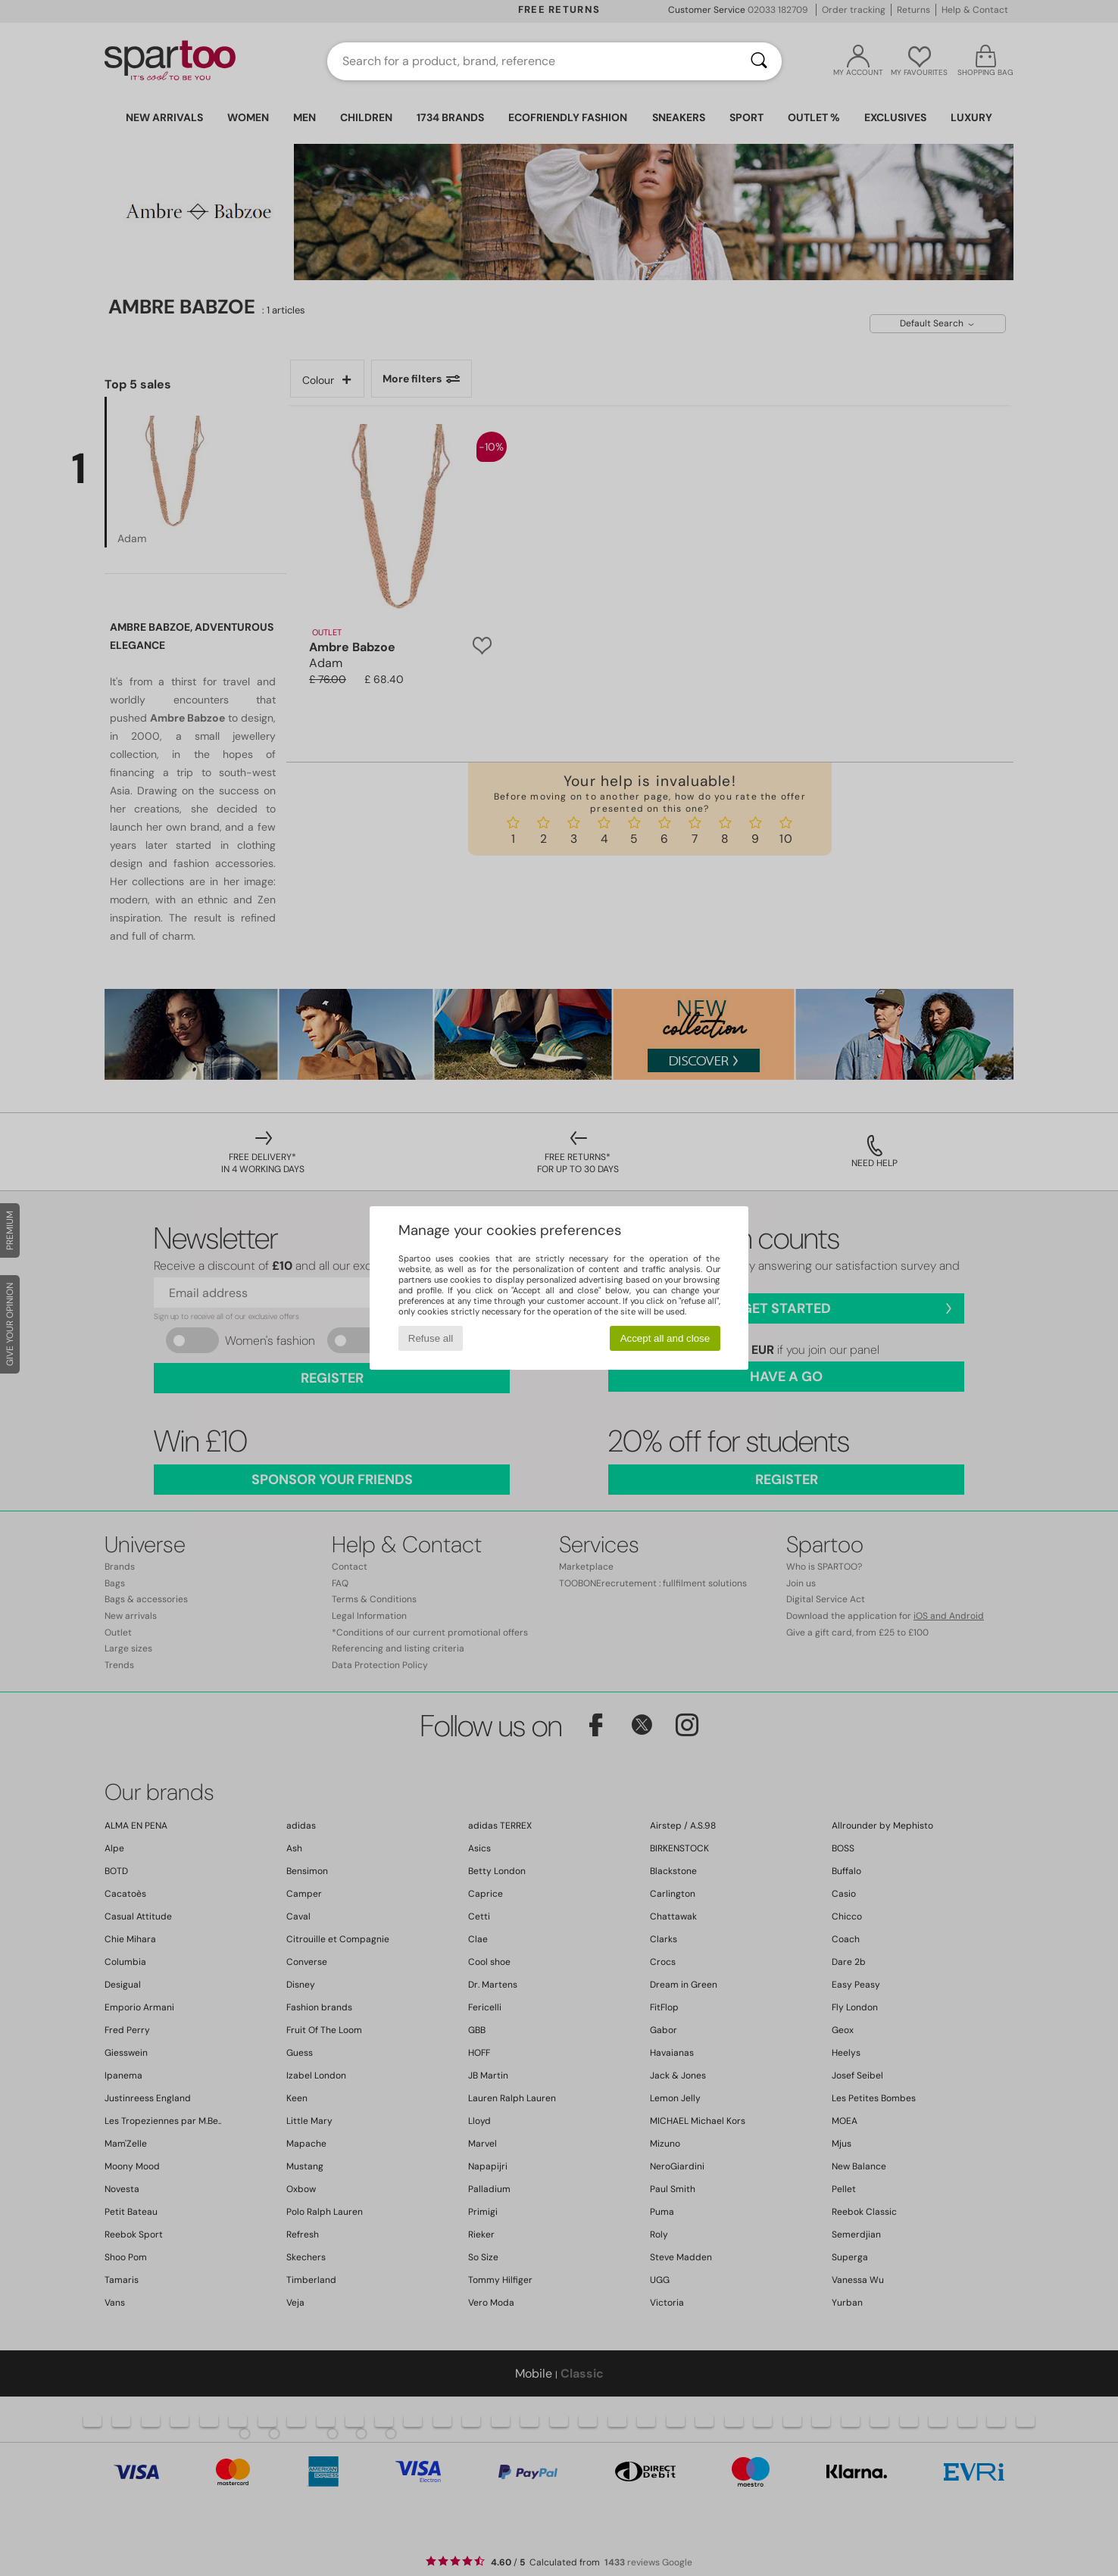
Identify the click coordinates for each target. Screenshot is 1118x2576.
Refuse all (430, 1338)
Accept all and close (665, 1338)
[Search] (759, 61)
